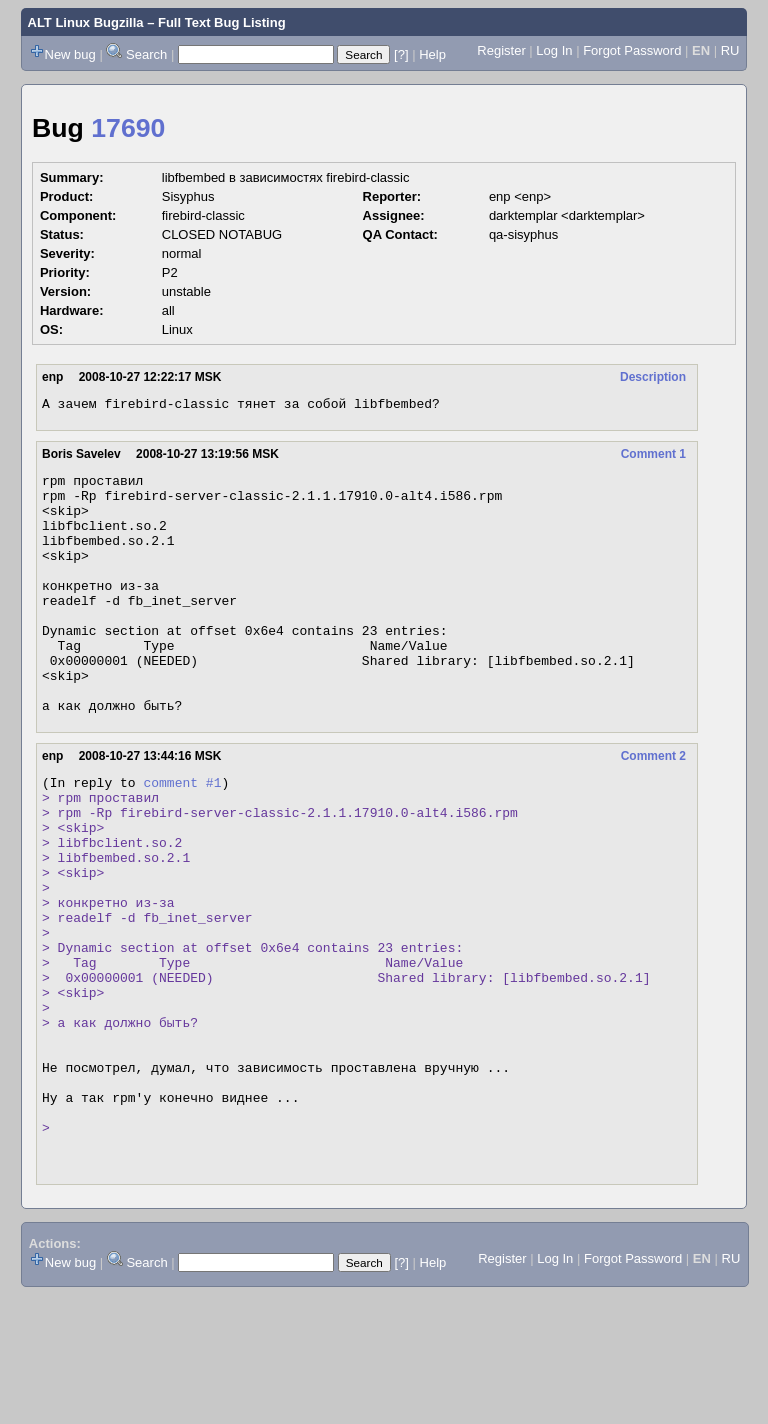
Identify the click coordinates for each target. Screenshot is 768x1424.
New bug (70, 54)
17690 (128, 128)
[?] (401, 54)
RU (730, 50)
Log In (554, 50)
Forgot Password (632, 50)
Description (653, 377)
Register (501, 50)
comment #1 (182, 836)
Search (146, 54)
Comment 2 (653, 807)
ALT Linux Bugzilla (86, 22)
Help (432, 54)
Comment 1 (653, 457)
